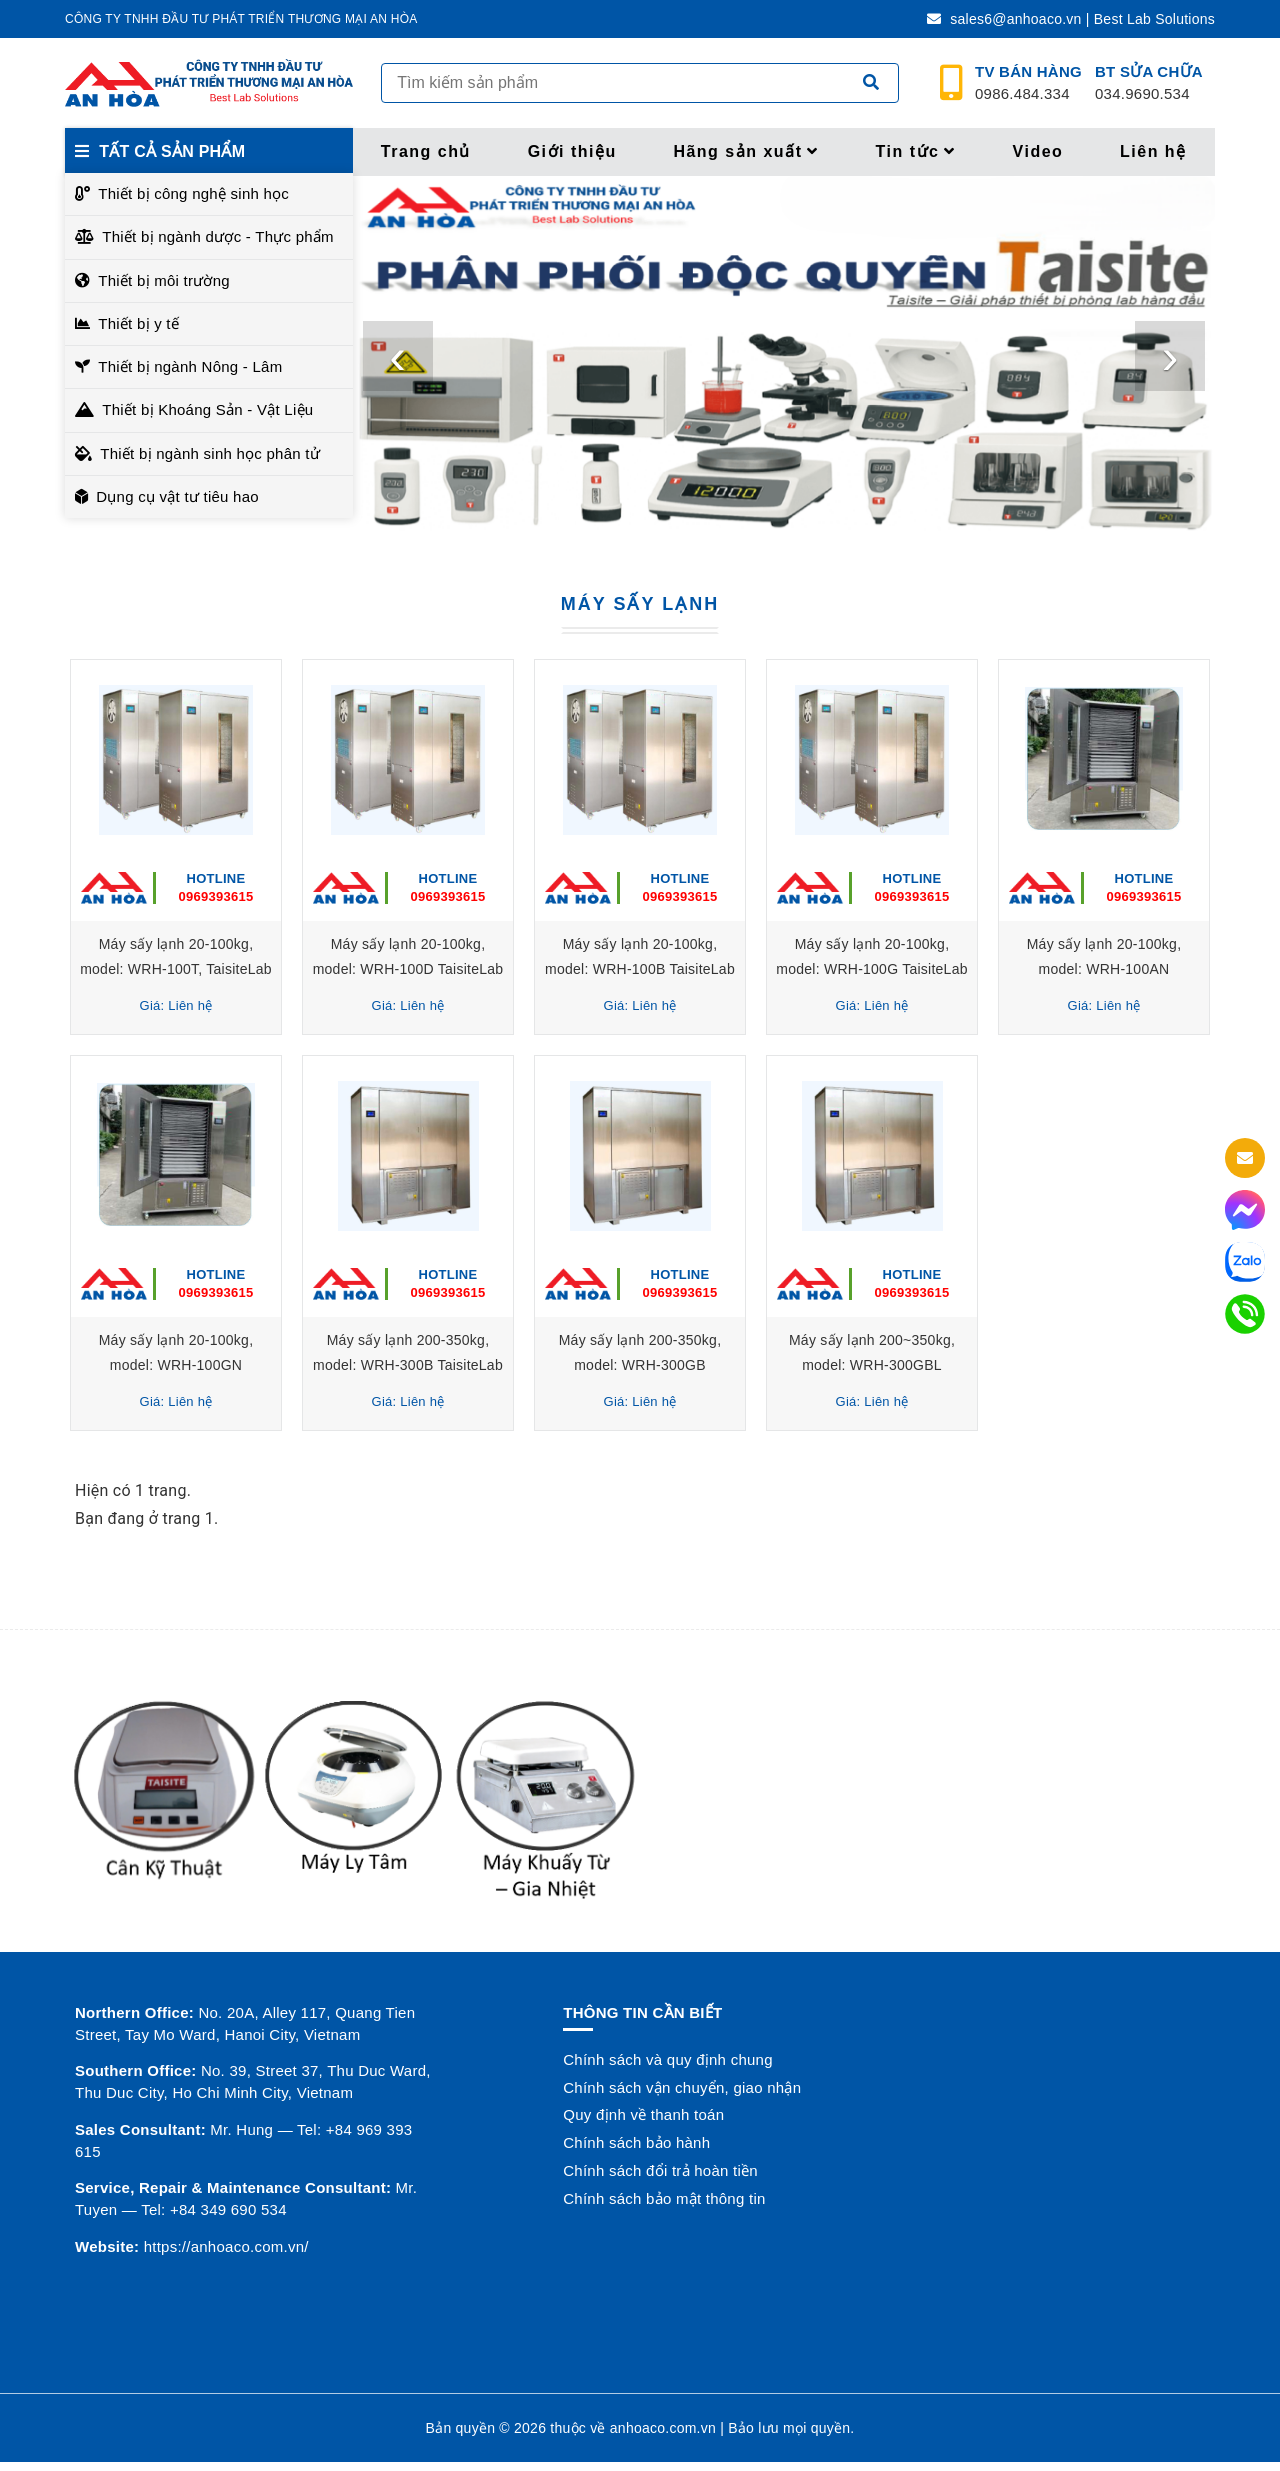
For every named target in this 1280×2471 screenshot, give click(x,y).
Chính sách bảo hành (636, 2142)
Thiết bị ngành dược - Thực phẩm (218, 236)
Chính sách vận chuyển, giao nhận (682, 2087)
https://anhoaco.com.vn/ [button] (226, 2246)
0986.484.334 (1028, 83)
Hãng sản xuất (746, 151)
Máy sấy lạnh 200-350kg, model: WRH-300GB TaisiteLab (640, 1364)
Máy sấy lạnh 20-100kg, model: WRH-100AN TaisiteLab (1104, 968)
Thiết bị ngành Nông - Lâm (190, 366)
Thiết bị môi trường (164, 280)
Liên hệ (1153, 151)
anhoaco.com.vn (663, 2428)
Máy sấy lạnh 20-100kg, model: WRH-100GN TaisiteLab (176, 1364)
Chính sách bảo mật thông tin (664, 2198)
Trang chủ (426, 151)
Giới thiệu (572, 151)
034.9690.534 (1149, 83)
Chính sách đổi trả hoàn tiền (660, 2170)
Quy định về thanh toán (643, 2114)
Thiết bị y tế (138, 323)
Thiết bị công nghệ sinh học (193, 193)
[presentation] (398, 356)
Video (1038, 151)
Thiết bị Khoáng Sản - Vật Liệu (207, 409)
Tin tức (916, 151)
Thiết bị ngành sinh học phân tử (210, 453)
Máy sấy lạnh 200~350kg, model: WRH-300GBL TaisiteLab (872, 1364)
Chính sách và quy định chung (667, 2059)
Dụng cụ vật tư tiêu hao (177, 496)
